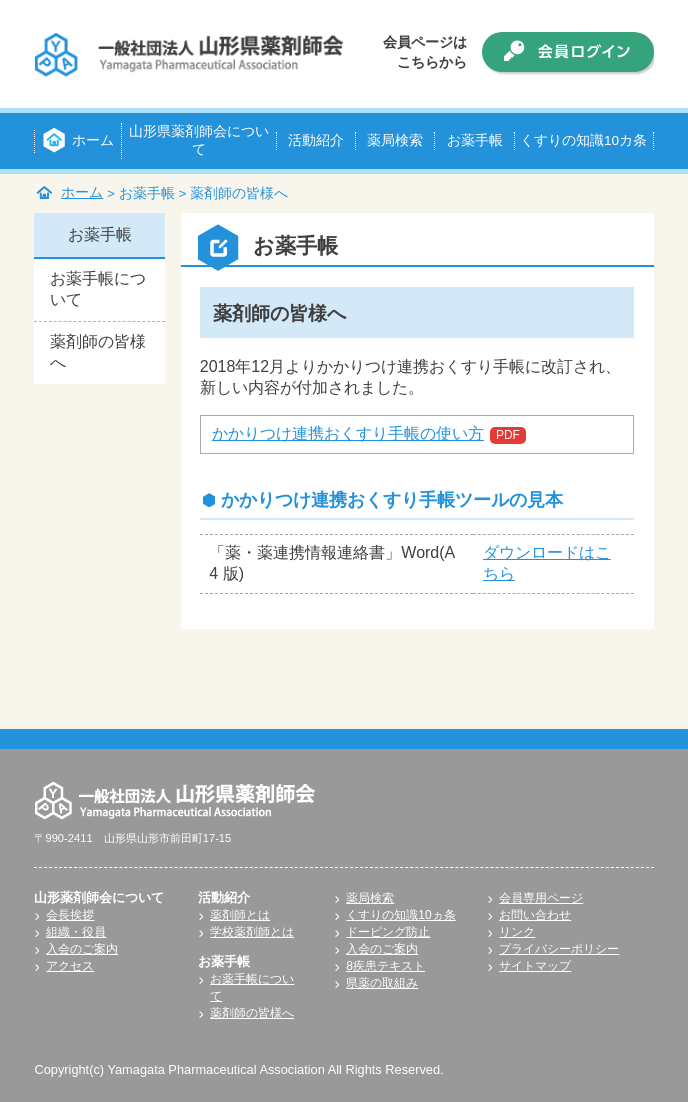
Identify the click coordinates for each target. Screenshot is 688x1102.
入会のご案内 (82, 949)
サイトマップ (535, 966)
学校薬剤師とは (252, 932)
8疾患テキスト (385, 966)
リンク (517, 932)
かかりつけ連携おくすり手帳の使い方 (348, 433)
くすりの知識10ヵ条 (400, 915)
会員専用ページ (541, 898)
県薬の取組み (382, 983)
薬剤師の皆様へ (98, 352)
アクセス (70, 966)
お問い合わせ (535, 915)
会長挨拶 (70, 915)
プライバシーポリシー (559, 949)
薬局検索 (370, 898)
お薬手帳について (98, 289)
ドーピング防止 (388, 932)
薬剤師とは (240, 915)
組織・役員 (76, 932)
